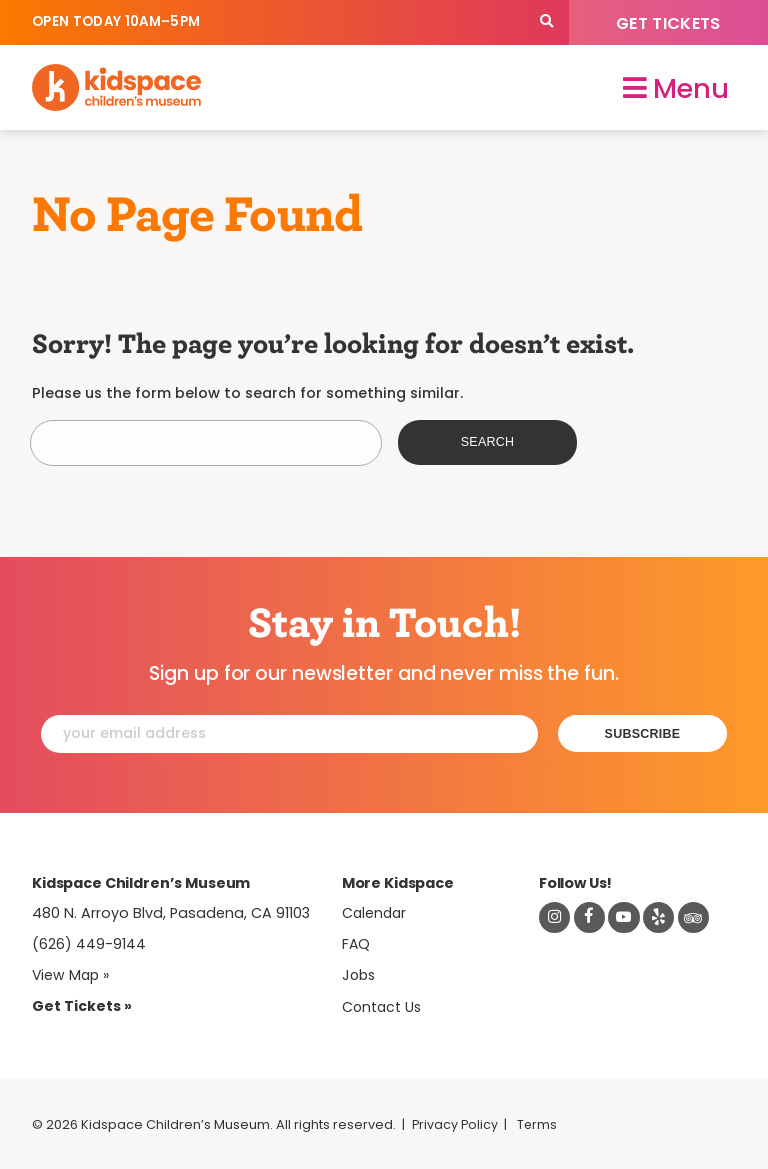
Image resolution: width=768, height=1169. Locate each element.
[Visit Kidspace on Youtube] (626, 915)
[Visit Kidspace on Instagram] (555, 915)
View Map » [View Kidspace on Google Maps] (72, 973)
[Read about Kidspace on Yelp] (662, 915)
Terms (539, 1122)
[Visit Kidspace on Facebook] (590, 915)
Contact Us (383, 1005)
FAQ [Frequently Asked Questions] (356, 942)
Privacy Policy (456, 1122)
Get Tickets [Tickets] (668, 23)
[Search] (546, 22)
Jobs (360, 973)
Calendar (375, 910)
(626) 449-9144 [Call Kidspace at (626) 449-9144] (89, 942)
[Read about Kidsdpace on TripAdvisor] (697, 915)
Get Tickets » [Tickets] (82, 1004)
